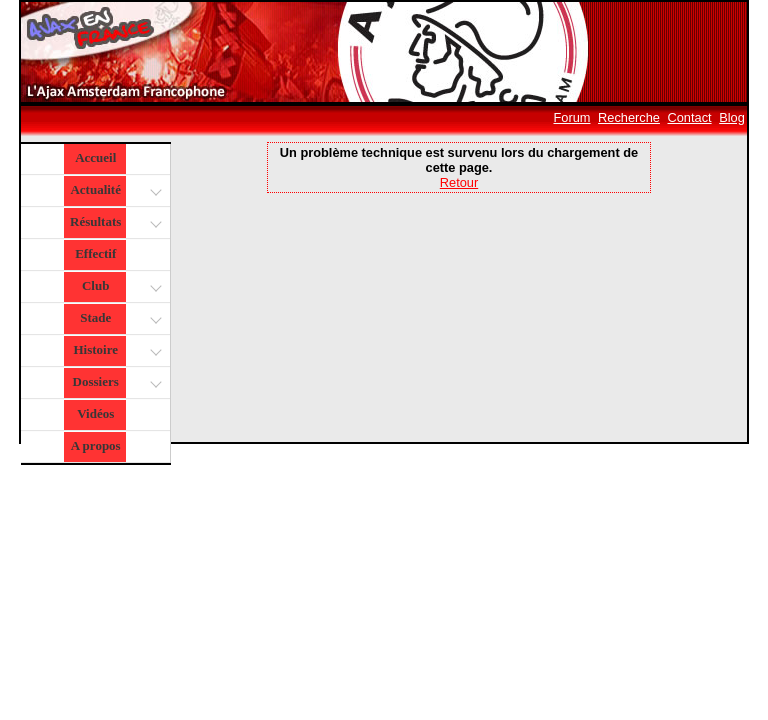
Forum (572, 117)
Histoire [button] (115, 351)
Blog (732, 117)
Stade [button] (118, 319)
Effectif (95, 253)
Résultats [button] (113, 223)
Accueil (95, 157)
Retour (459, 182)
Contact (690, 117)
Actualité (114, 191)
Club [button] (119, 287)
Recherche (629, 117)
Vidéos (95, 413)
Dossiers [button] (115, 383)
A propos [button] (96, 445)
